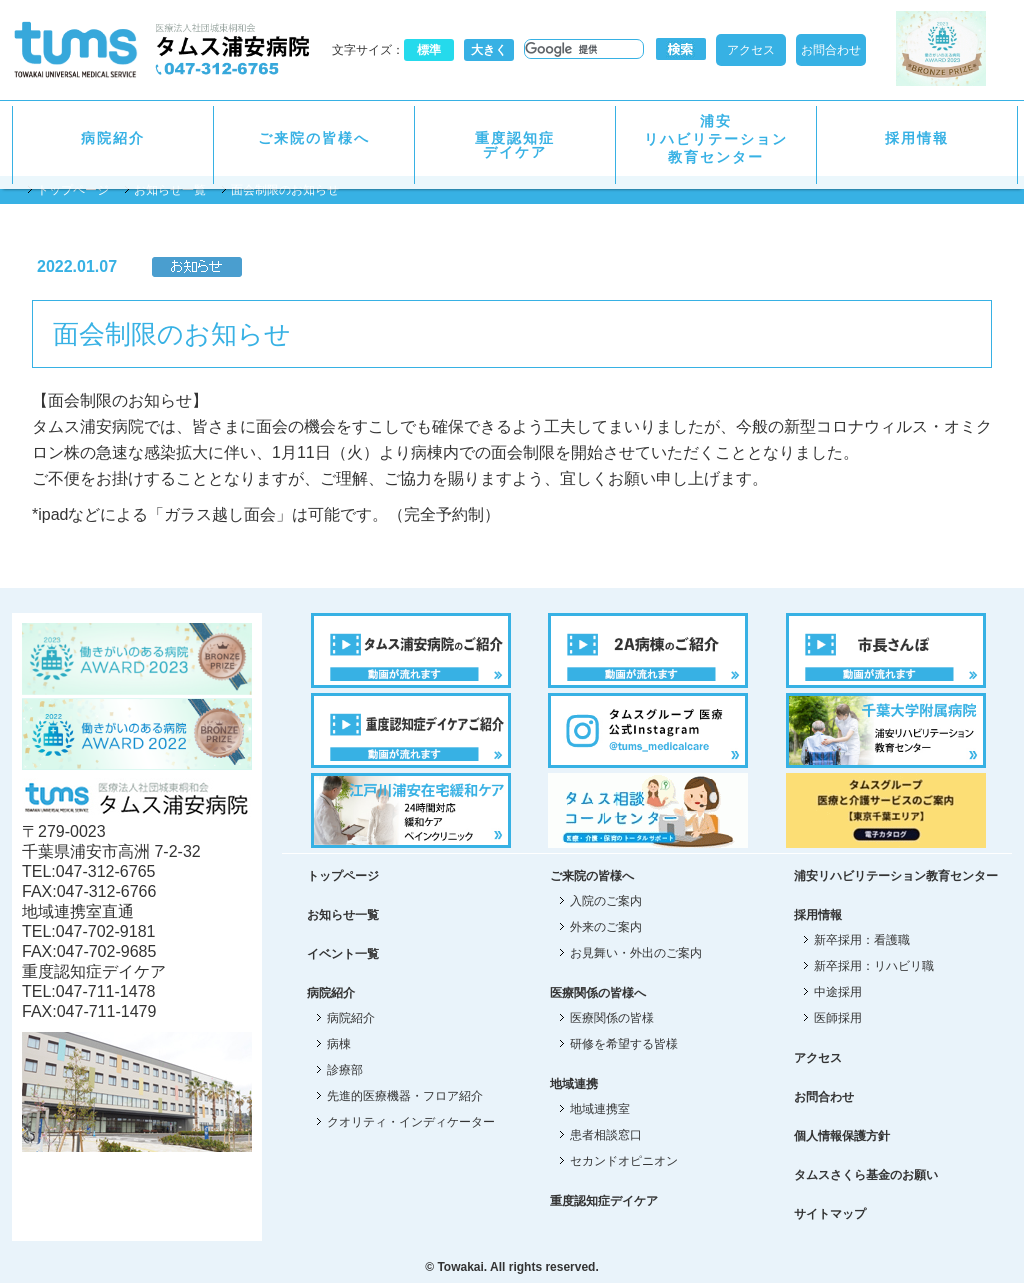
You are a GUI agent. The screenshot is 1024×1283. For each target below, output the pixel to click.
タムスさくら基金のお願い (866, 1175)
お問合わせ (831, 50)
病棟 (339, 1044)
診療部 (345, 1070)
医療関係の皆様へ (598, 993)
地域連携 (574, 1084)
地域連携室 (600, 1109)
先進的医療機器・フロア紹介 (405, 1096)
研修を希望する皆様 (624, 1044)
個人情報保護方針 (842, 1136)
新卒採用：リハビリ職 (874, 966)
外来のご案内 (606, 927)
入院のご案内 (606, 901)
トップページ (73, 190)
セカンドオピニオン (624, 1161)
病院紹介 (113, 138)
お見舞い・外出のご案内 (636, 953)
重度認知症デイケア (515, 145)
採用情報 (917, 138)
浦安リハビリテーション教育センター (716, 139)
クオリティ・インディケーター (411, 1122)
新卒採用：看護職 (862, 940)
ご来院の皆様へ (314, 138)
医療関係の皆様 (612, 1018)
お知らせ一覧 (170, 190)
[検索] (582, 49)
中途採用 (838, 992)
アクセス (751, 50)
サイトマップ (830, 1214)
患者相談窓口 (606, 1135)
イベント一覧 (343, 954)
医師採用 (838, 1018)
